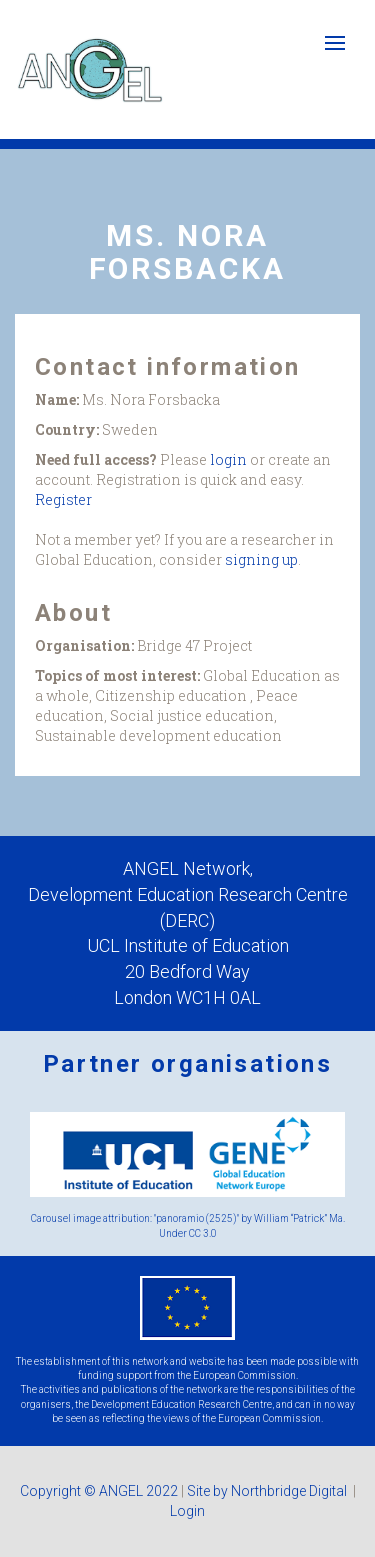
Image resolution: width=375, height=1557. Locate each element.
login (228, 459)
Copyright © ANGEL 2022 (99, 1491)
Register (63, 499)
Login (187, 1511)
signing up (261, 559)
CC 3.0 (203, 1233)
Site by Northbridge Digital (268, 1491)
